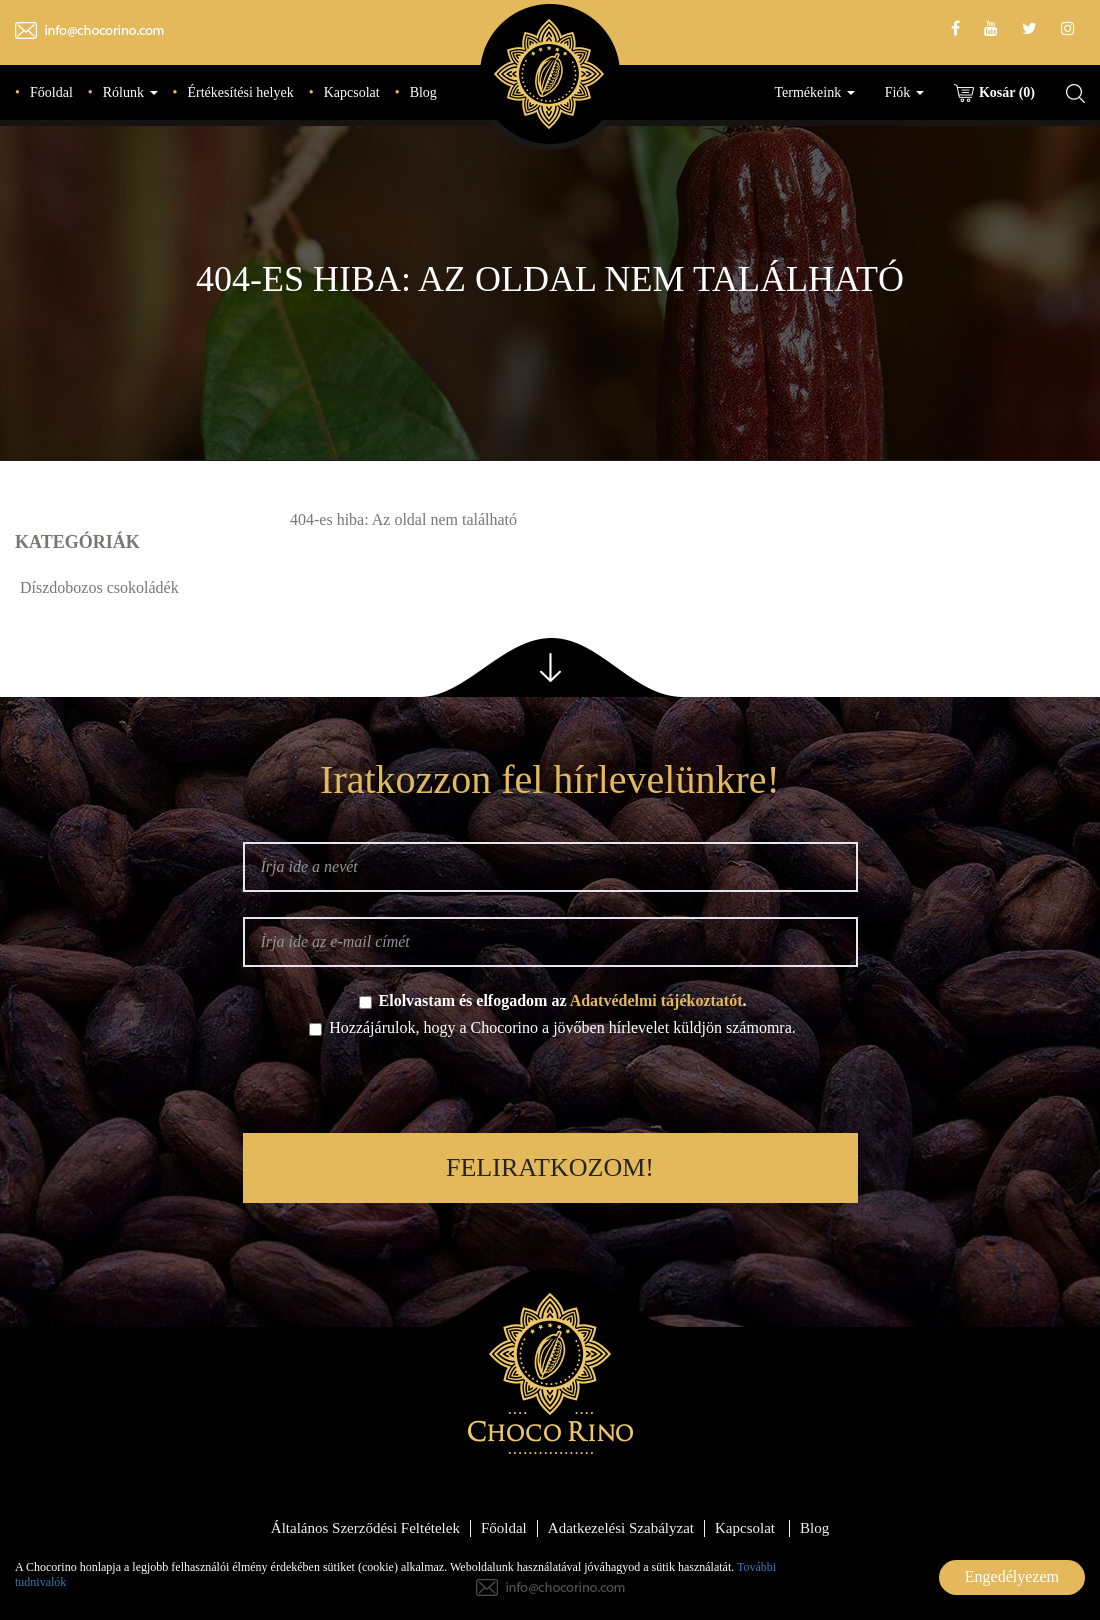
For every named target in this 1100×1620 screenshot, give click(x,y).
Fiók (904, 92)
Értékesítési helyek (241, 92)
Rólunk (130, 92)
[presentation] (550, 1090)
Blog (423, 92)
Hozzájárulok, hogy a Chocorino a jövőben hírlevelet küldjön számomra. (552, 1027)
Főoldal (51, 92)
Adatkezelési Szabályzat (621, 1528)
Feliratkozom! (550, 1167)
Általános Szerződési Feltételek (365, 1528)
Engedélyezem (1012, 1576)
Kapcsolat (352, 92)
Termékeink (815, 92)
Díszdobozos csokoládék (99, 587)
